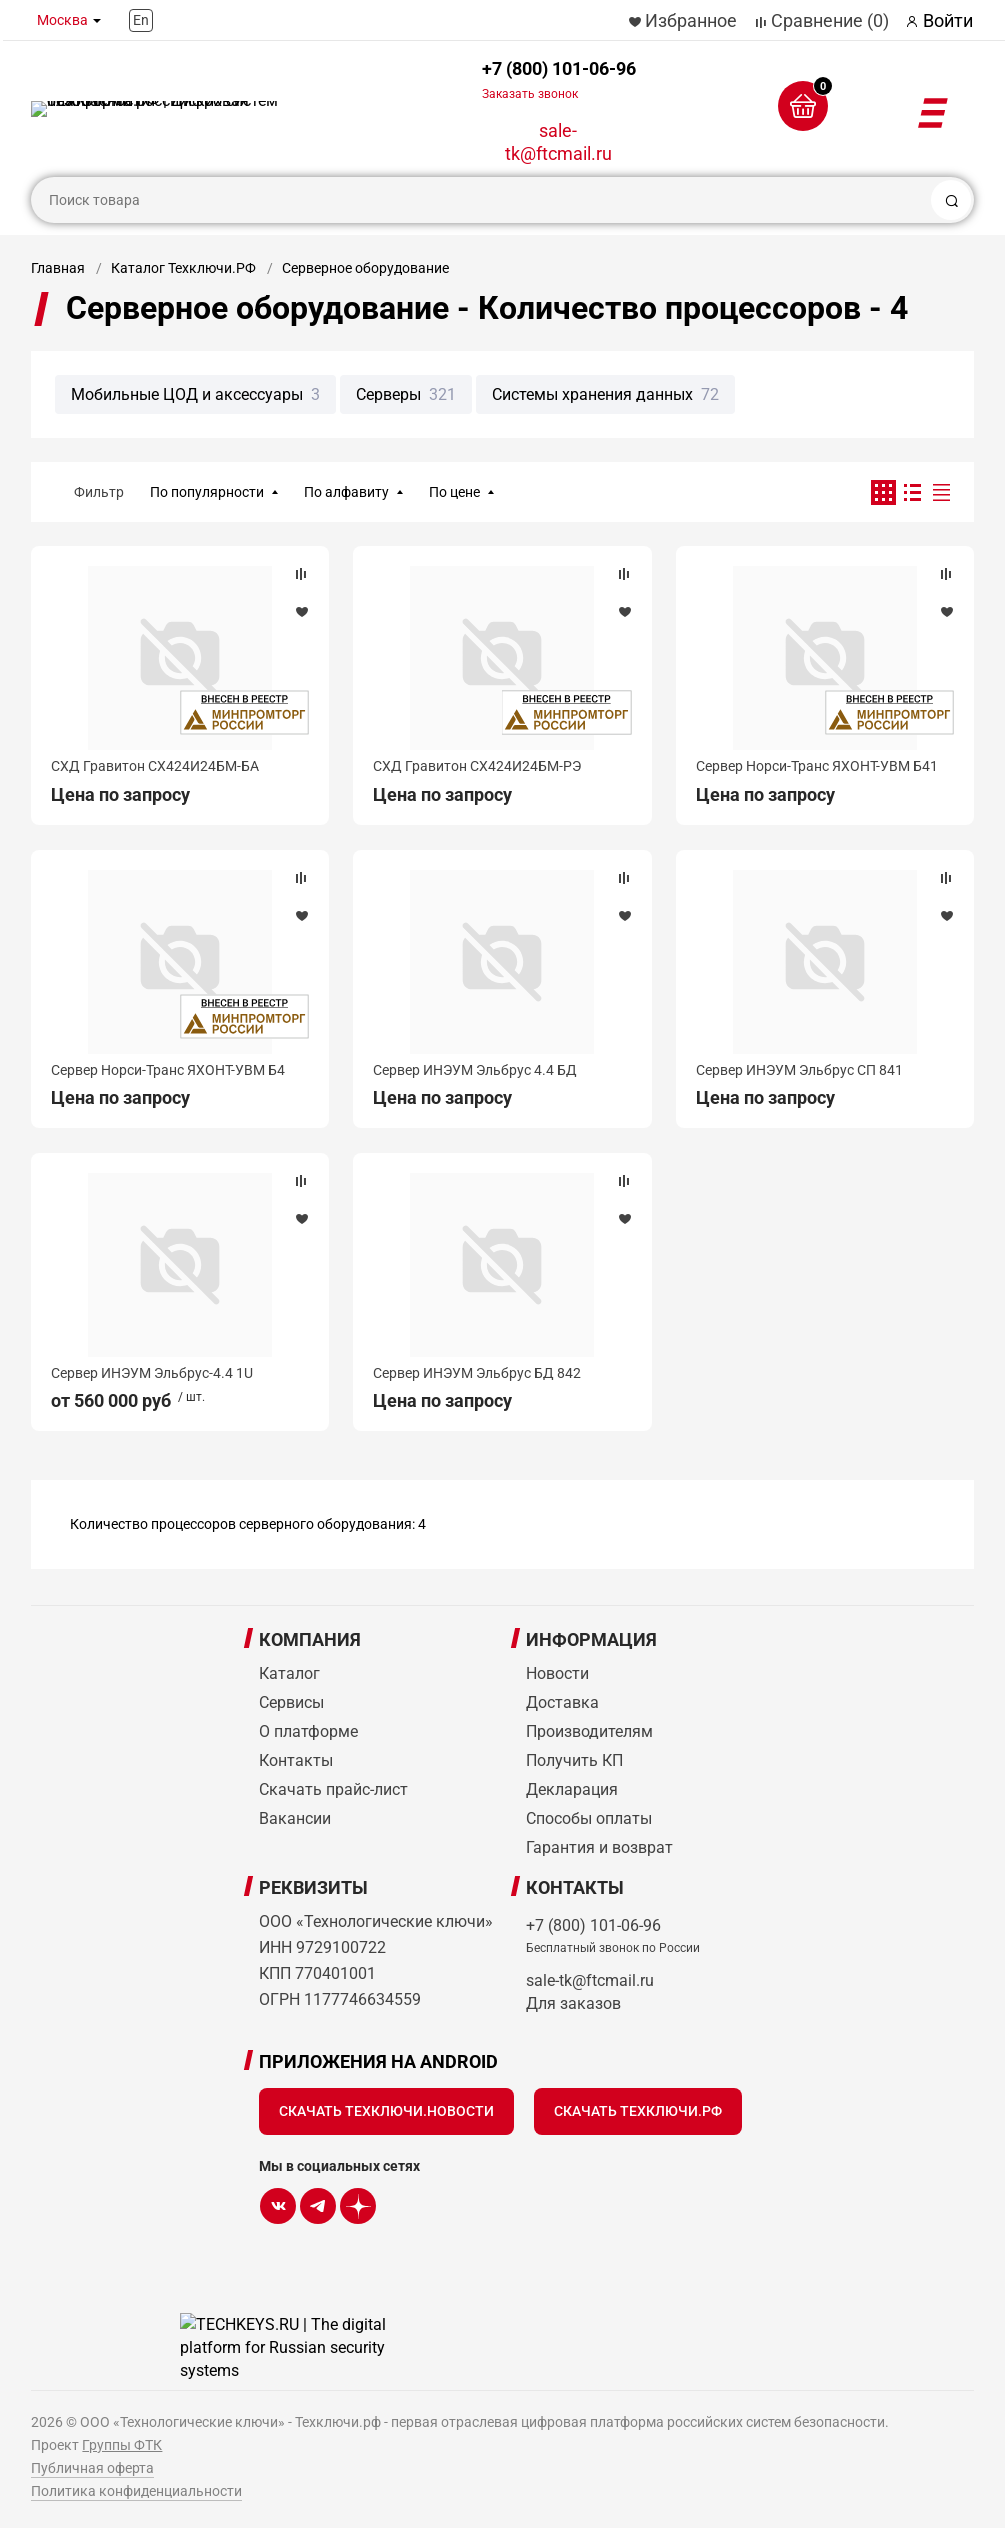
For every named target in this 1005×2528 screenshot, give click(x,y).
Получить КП (574, 1760)
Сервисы (291, 1702)
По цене (454, 492)
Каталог (289, 1673)
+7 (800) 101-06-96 (559, 79)
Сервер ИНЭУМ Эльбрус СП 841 (799, 1070)
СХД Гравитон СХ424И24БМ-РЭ (477, 766)
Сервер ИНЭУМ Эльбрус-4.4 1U (152, 1373)
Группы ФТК (122, 2445)
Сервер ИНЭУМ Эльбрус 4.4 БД (475, 1070)
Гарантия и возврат (599, 1847)
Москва (62, 20)
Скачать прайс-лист (333, 1789)
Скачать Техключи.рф (638, 2111)
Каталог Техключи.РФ (183, 268)
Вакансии (295, 1818)
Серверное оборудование (365, 268)
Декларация (572, 1789)
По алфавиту (346, 492)
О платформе (308, 1731)
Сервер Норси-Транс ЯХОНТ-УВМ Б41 (817, 766)
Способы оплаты (589, 1818)
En (141, 20)
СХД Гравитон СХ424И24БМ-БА (155, 766)
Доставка (562, 1702)
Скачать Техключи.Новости (386, 2111)
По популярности (207, 492)
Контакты (296, 1760)
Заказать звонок (530, 94)
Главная (58, 268)
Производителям (589, 1731)
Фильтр (99, 492)
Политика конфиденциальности (136, 2491)
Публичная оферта (92, 2468)
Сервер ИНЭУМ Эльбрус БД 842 (477, 1373)
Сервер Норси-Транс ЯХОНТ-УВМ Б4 (168, 1070)
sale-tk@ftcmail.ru (558, 142)
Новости (557, 1673)
